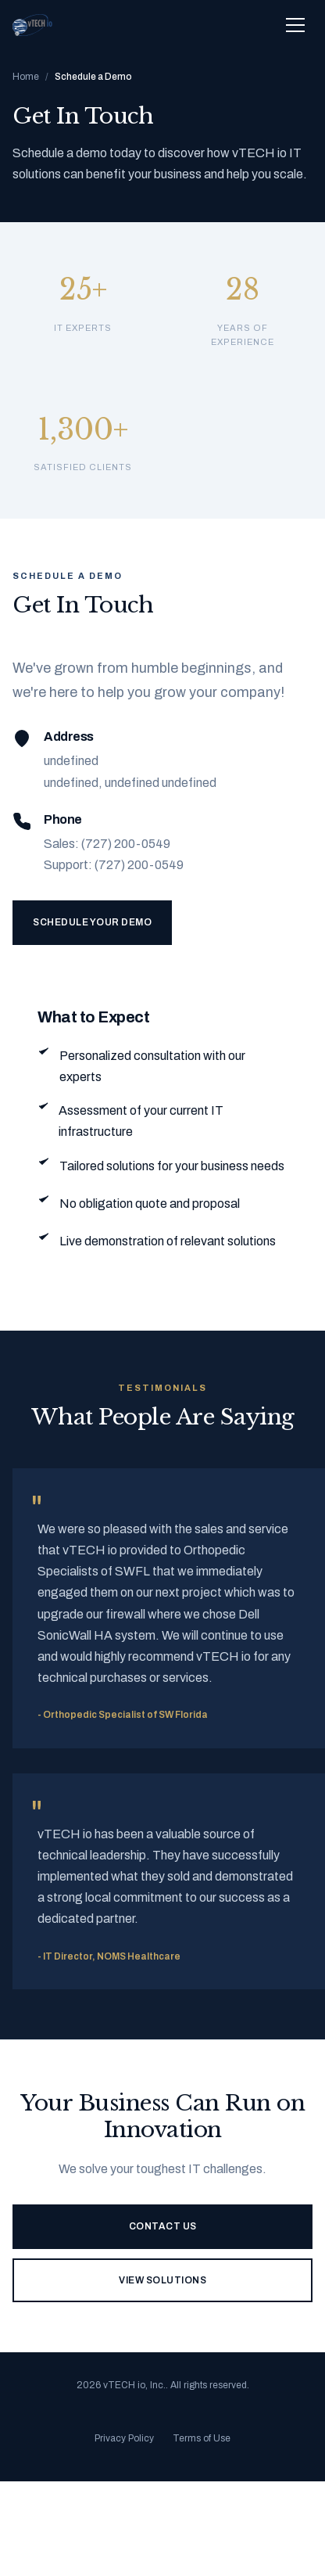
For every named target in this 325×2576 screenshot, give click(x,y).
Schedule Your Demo (92, 922)
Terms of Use (201, 2438)
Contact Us (163, 2226)
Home (25, 76)
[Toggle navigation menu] (295, 25)
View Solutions (162, 2280)
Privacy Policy (124, 2438)
